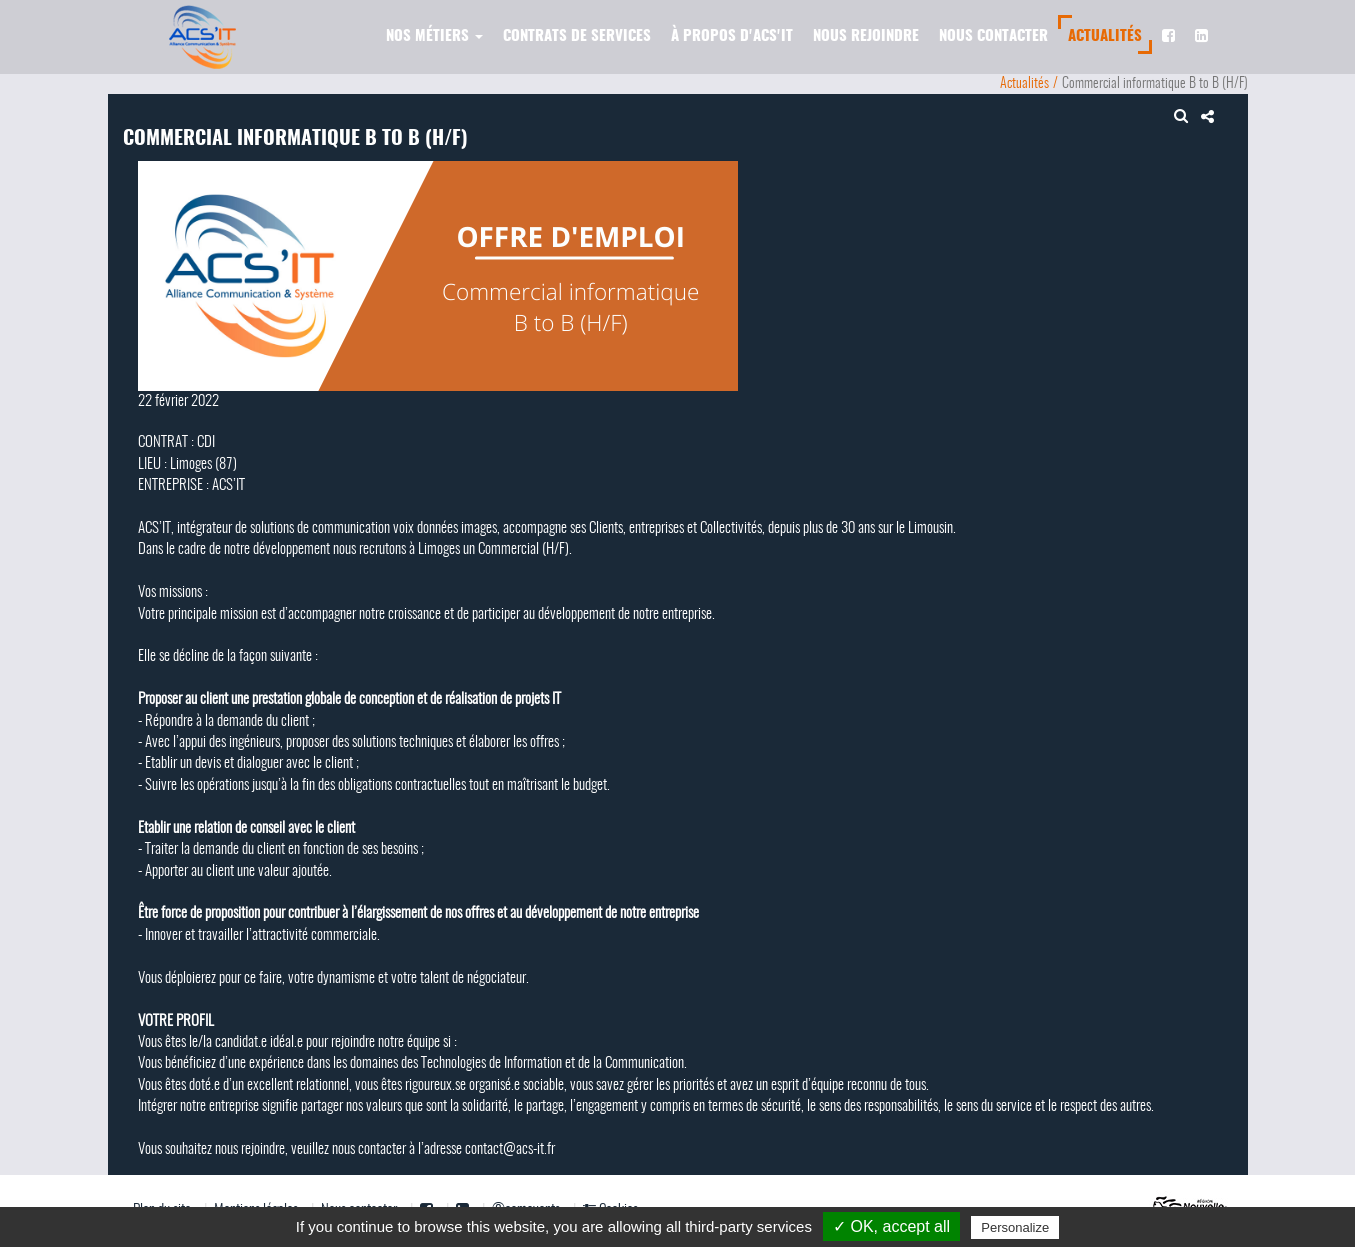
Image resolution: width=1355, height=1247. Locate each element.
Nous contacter (993, 36)
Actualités (1105, 36)
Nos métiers (434, 36)
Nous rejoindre (866, 36)
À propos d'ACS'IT (732, 36)
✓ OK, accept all (891, 1226)
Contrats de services (577, 36)
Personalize (1015, 1227)
